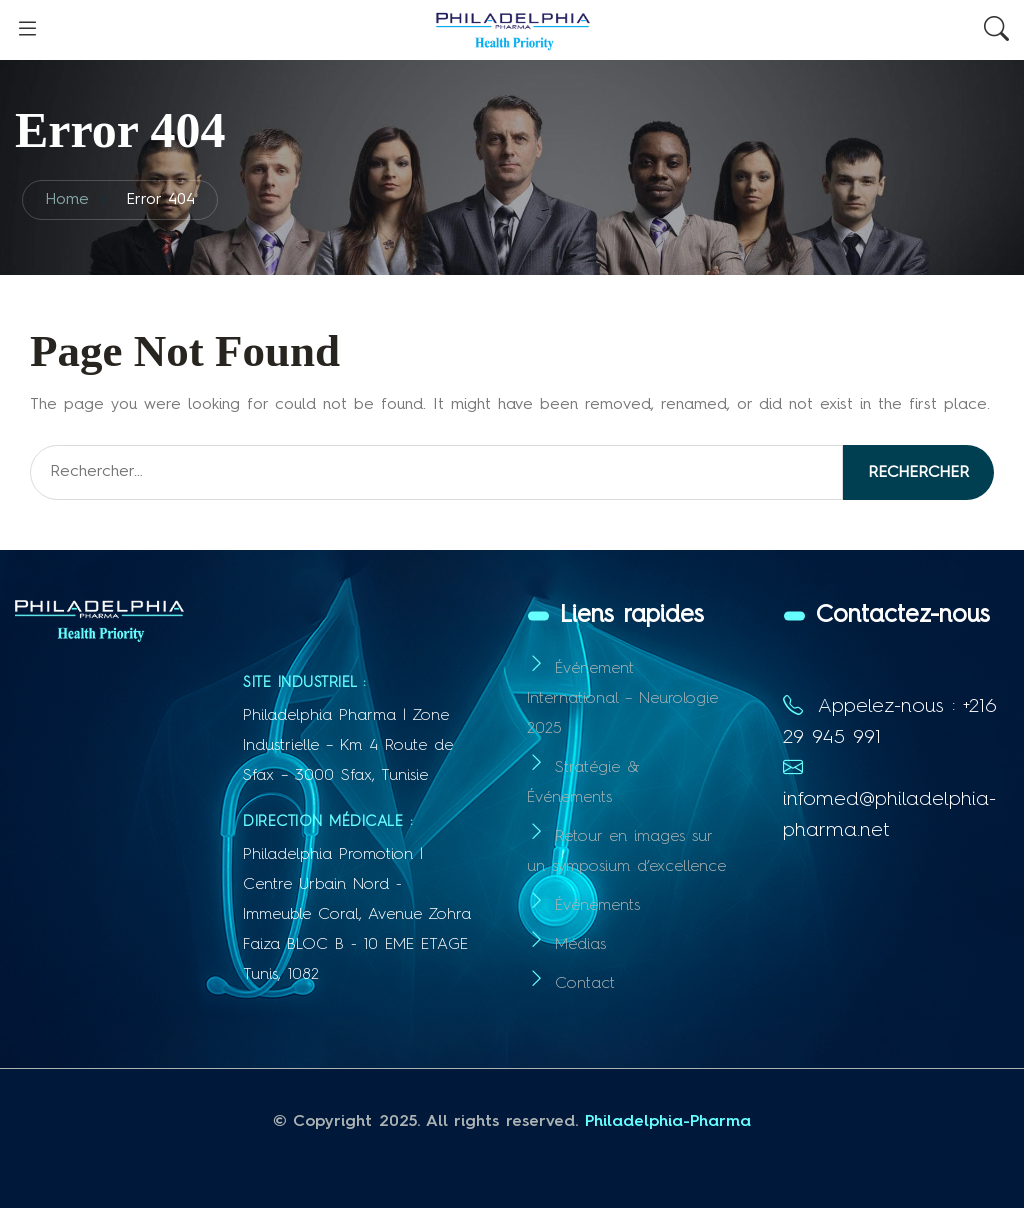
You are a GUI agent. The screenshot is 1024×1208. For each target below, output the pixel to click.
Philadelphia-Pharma (668, 1122)
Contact (585, 984)
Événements (597, 906)
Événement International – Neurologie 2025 (622, 699)
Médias (580, 945)
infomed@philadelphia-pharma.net (889, 800)
